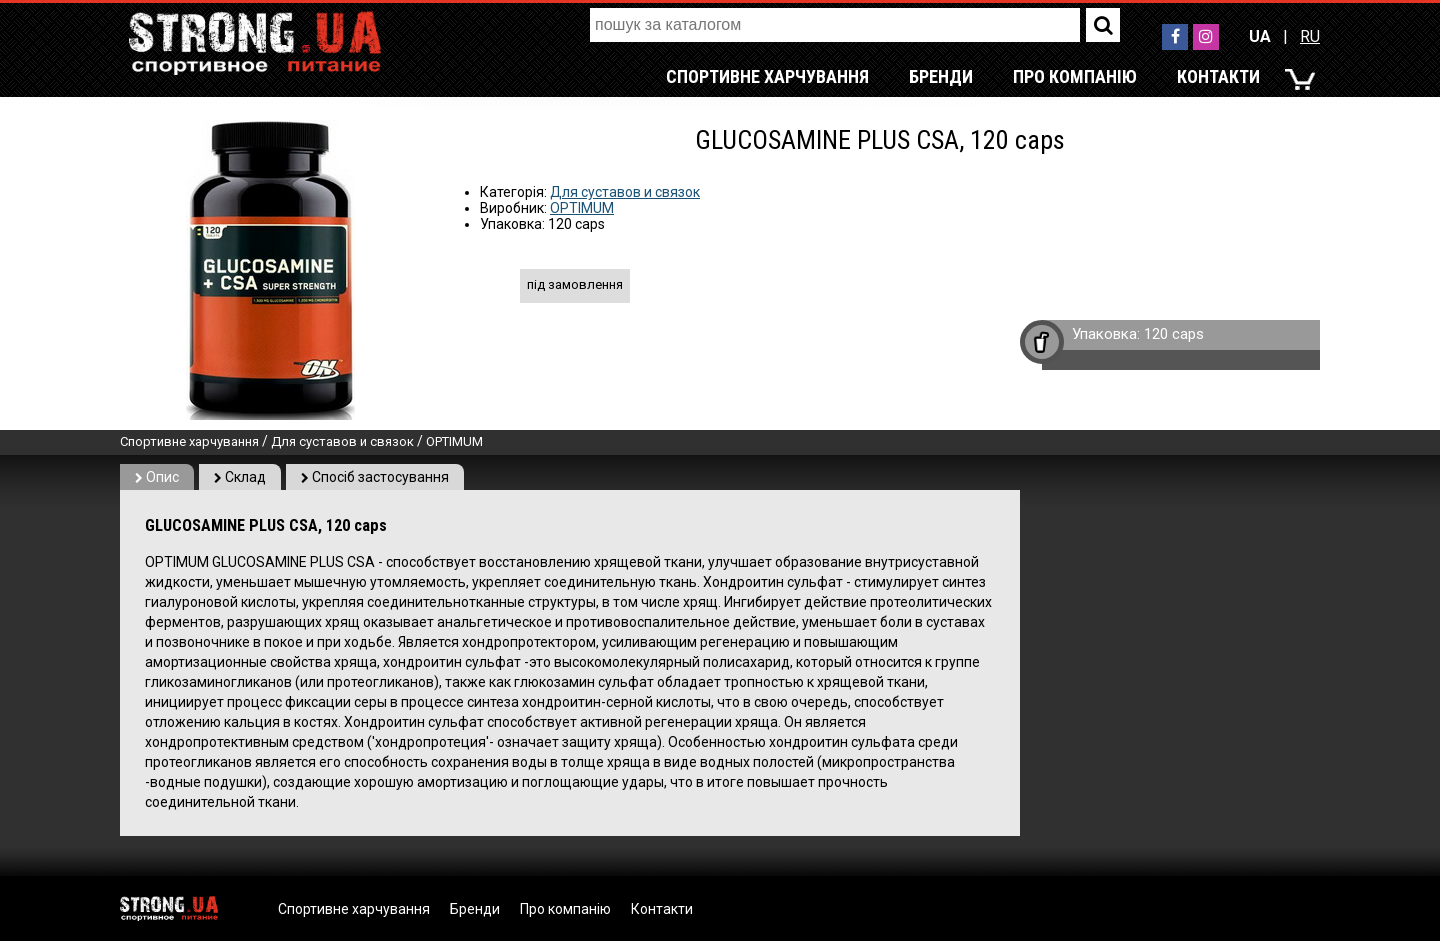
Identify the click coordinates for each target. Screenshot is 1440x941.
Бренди (941, 76)
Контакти (1218, 76)
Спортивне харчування (767, 76)
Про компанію (1075, 76)
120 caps (1174, 334)
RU (1310, 36)
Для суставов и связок (625, 192)
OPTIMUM (582, 208)
